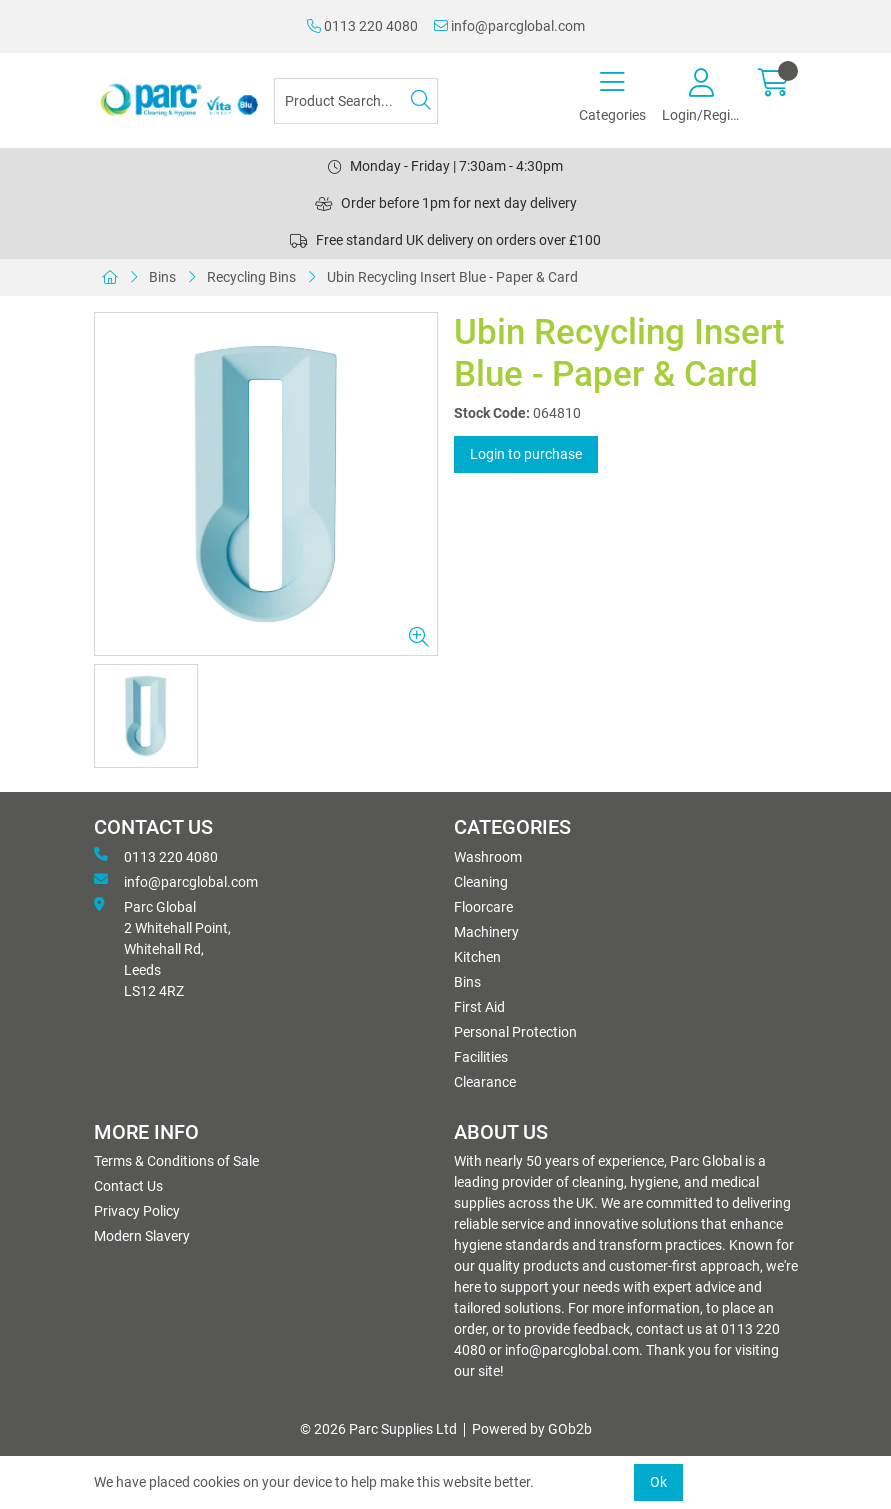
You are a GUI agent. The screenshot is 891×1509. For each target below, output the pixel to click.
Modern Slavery (142, 1236)
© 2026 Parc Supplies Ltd (378, 1429)
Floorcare (483, 907)
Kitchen (477, 957)
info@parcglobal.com (509, 26)
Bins (162, 277)
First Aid (479, 1007)
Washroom (488, 857)
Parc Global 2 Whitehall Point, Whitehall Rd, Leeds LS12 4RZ (162, 948)
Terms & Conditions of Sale (176, 1161)
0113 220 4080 (362, 26)
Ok (658, 1482)
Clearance (485, 1082)
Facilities (481, 1057)
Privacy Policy (137, 1211)
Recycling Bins (251, 277)
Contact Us (128, 1186)
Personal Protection (515, 1032)
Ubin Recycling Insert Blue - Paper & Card (452, 277)
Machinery (486, 932)
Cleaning (481, 882)
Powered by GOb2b (532, 1429)
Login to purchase (526, 454)
